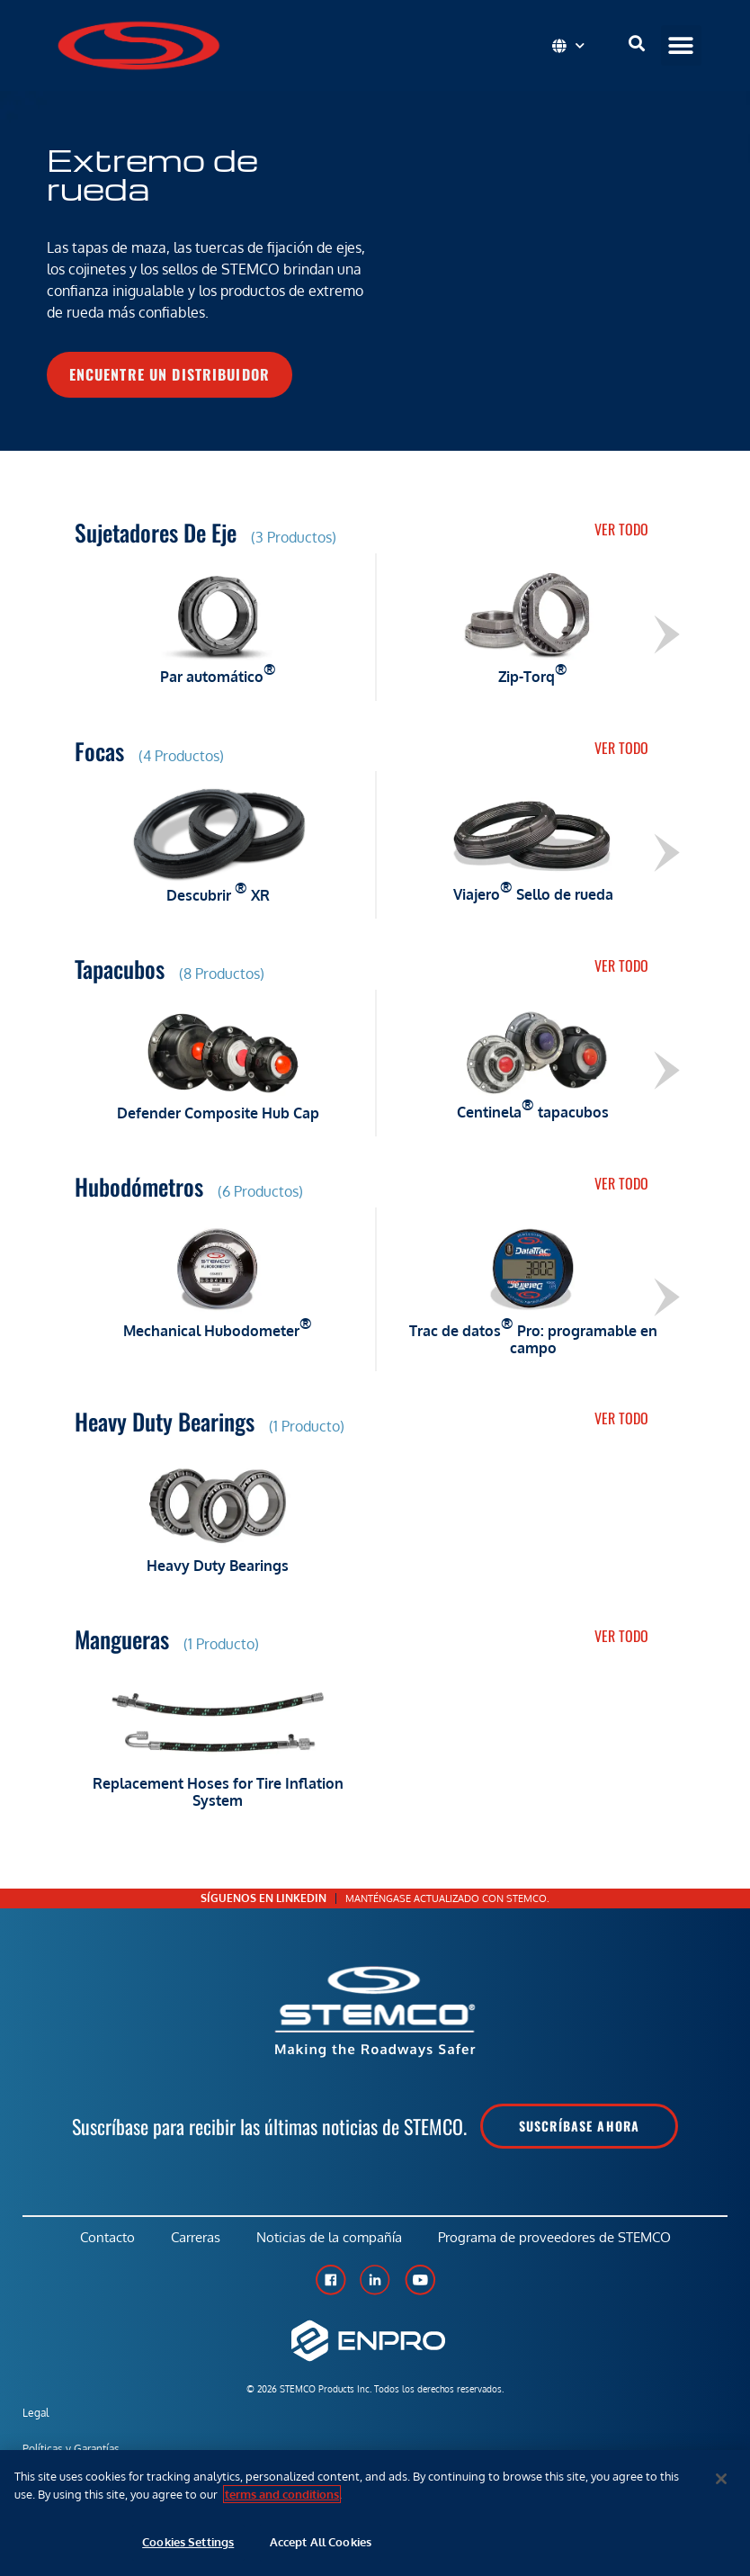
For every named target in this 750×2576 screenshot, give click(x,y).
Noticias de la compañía (329, 2237)
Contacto (107, 2237)
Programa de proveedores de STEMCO (554, 2237)
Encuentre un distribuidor (169, 374)
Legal (35, 2412)
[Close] (721, 2479)
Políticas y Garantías (71, 2448)
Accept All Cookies (320, 2542)
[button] (681, 45)
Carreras (195, 2237)
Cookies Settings (188, 2542)
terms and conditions (282, 2494)
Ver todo (621, 529)
